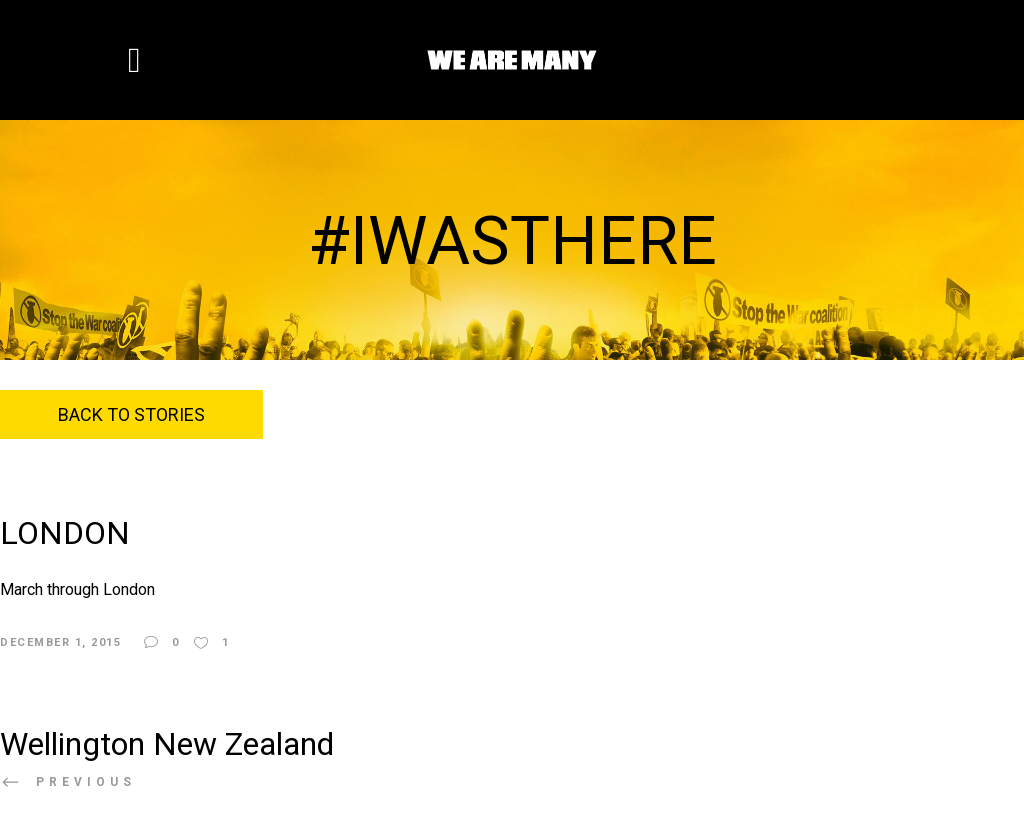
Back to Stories (131, 414)
